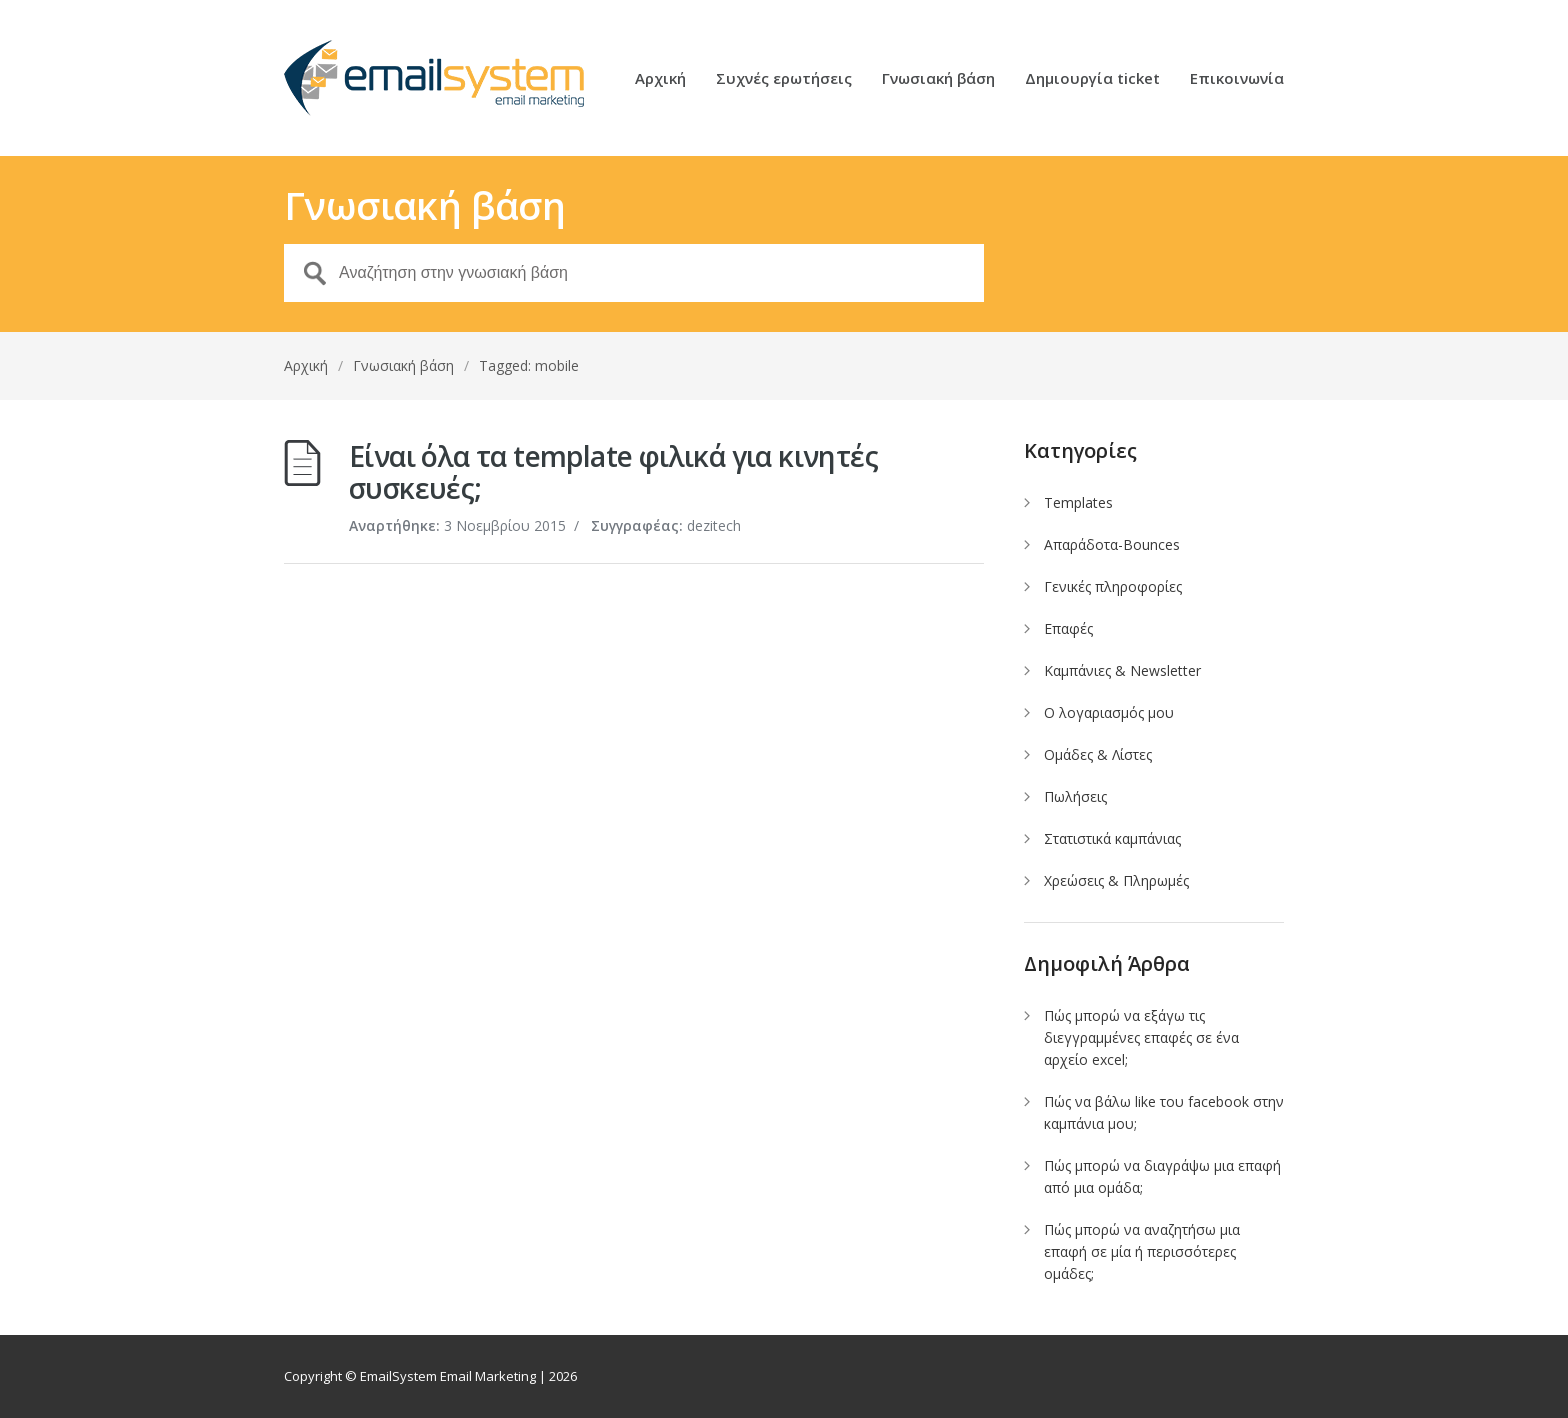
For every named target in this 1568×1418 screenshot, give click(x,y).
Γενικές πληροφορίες (1113, 586)
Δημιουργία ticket (1092, 79)
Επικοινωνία (1237, 79)
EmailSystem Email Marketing (448, 1376)
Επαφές (1068, 628)
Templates (1078, 502)
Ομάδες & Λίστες (1098, 754)
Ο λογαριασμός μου (1109, 712)
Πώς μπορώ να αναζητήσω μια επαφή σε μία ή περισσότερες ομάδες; (1142, 1251)
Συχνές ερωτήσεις (784, 79)
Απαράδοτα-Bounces (1112, 544)
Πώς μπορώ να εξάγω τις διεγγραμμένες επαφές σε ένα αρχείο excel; (1141, 1037)
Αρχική (660, 79)
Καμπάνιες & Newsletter (1122, 670)
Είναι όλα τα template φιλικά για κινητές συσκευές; (613, 472)
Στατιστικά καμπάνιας (1112, 838)
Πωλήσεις (1075, 796)
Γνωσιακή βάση (938, 79)
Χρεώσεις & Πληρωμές (1116, 880)
